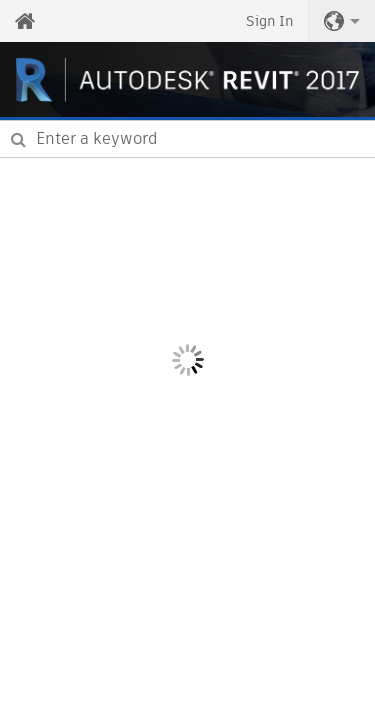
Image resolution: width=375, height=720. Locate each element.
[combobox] (187, 139)
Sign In (269, 21)
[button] (342, 21)
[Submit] (18, 139)
